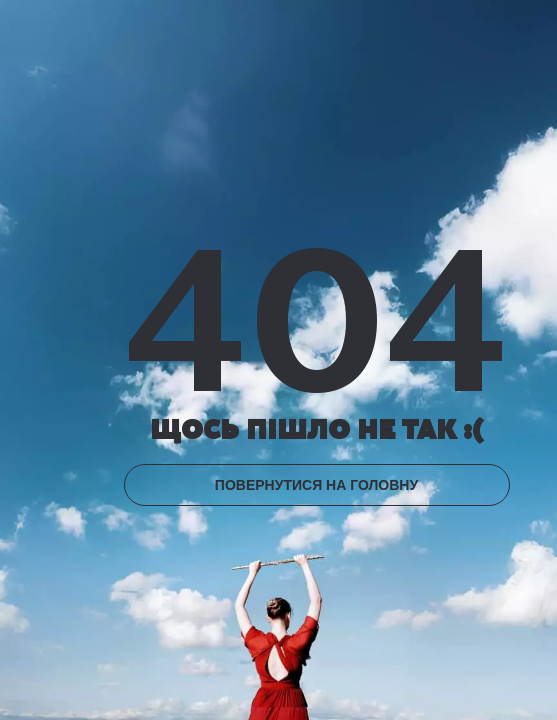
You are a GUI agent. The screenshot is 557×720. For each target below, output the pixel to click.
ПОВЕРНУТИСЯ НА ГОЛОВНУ (316, 485)
